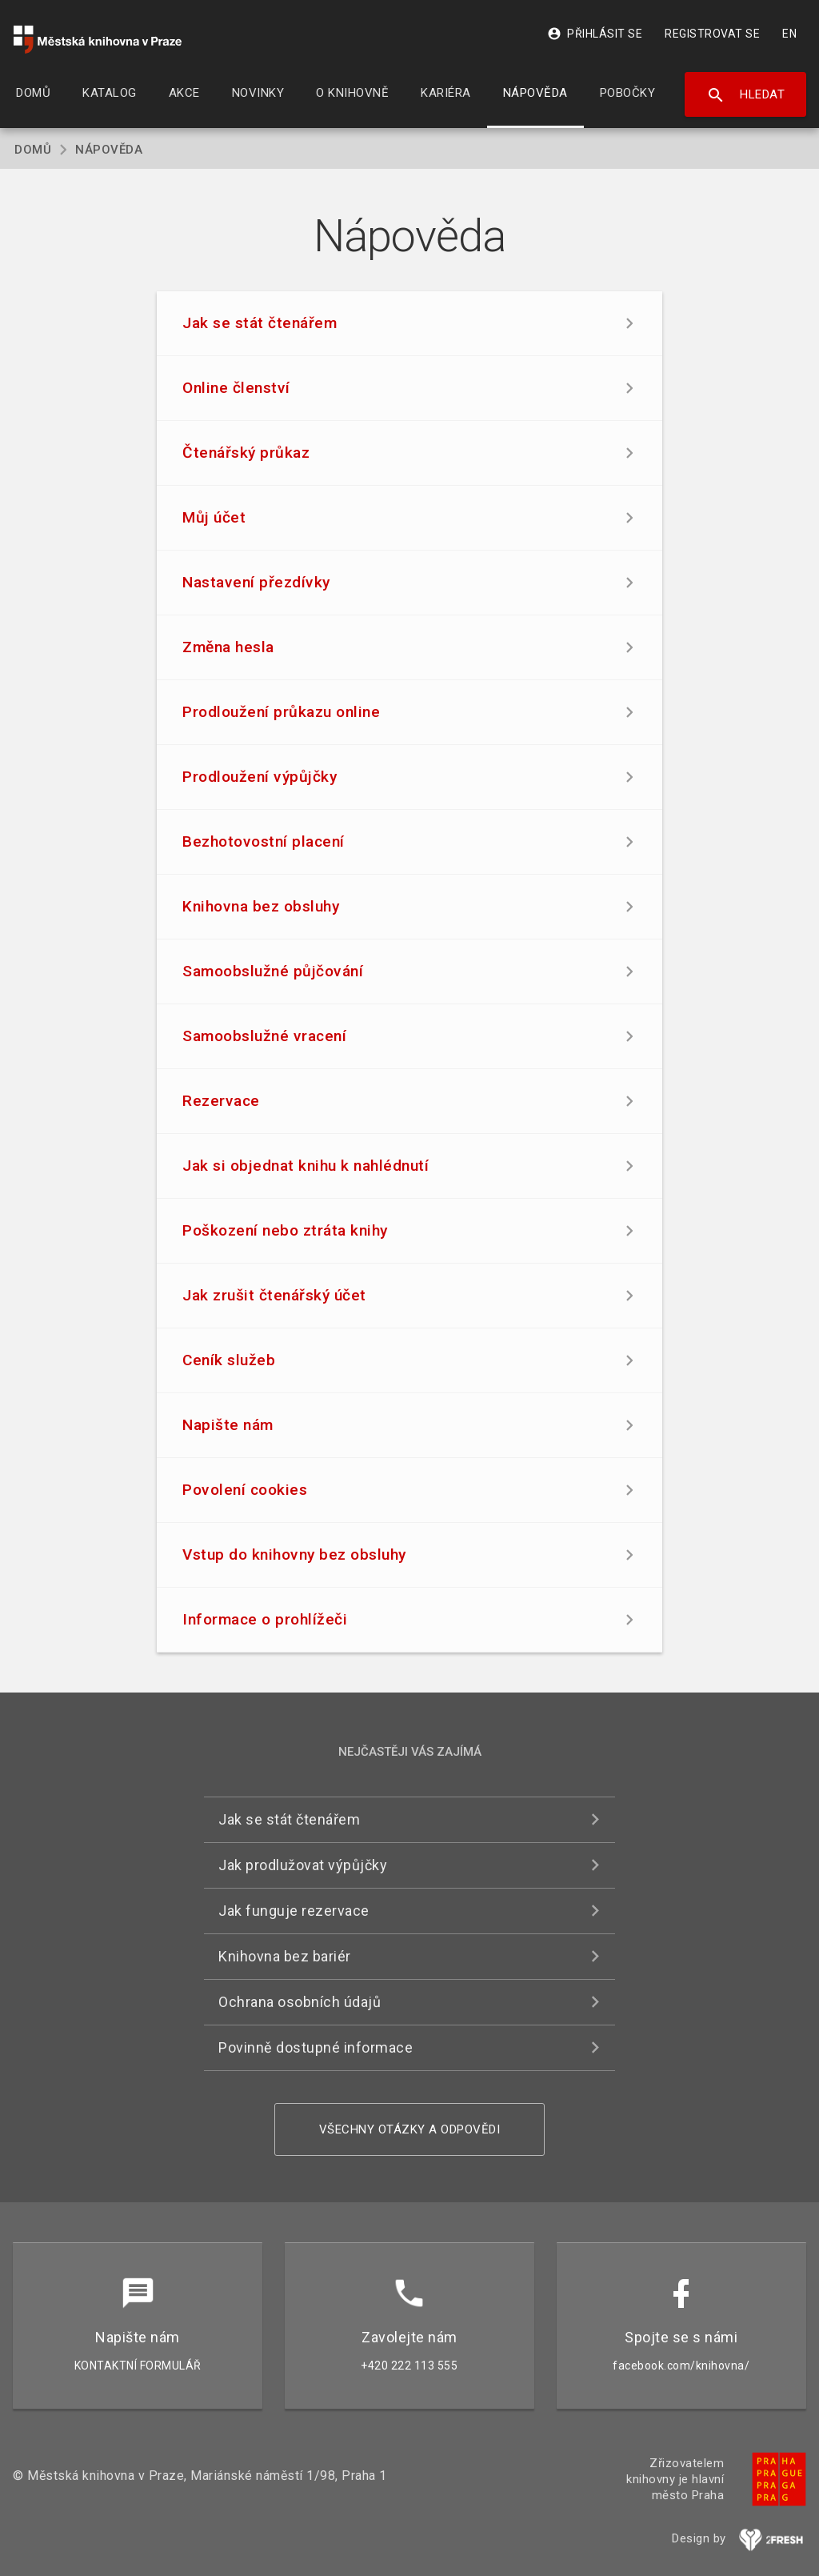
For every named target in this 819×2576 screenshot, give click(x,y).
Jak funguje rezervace (294, 1910)
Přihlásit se (594, 33)
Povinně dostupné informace (315, 2047)
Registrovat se (712, 33)
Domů (32, 149)
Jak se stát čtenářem (289, 1819)
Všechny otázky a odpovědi (410, 2129)
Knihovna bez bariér (284, 1956)
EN (789, 33)
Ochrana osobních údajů (299, 2001)
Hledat (745, 95)
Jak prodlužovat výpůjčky (302, 1865)
